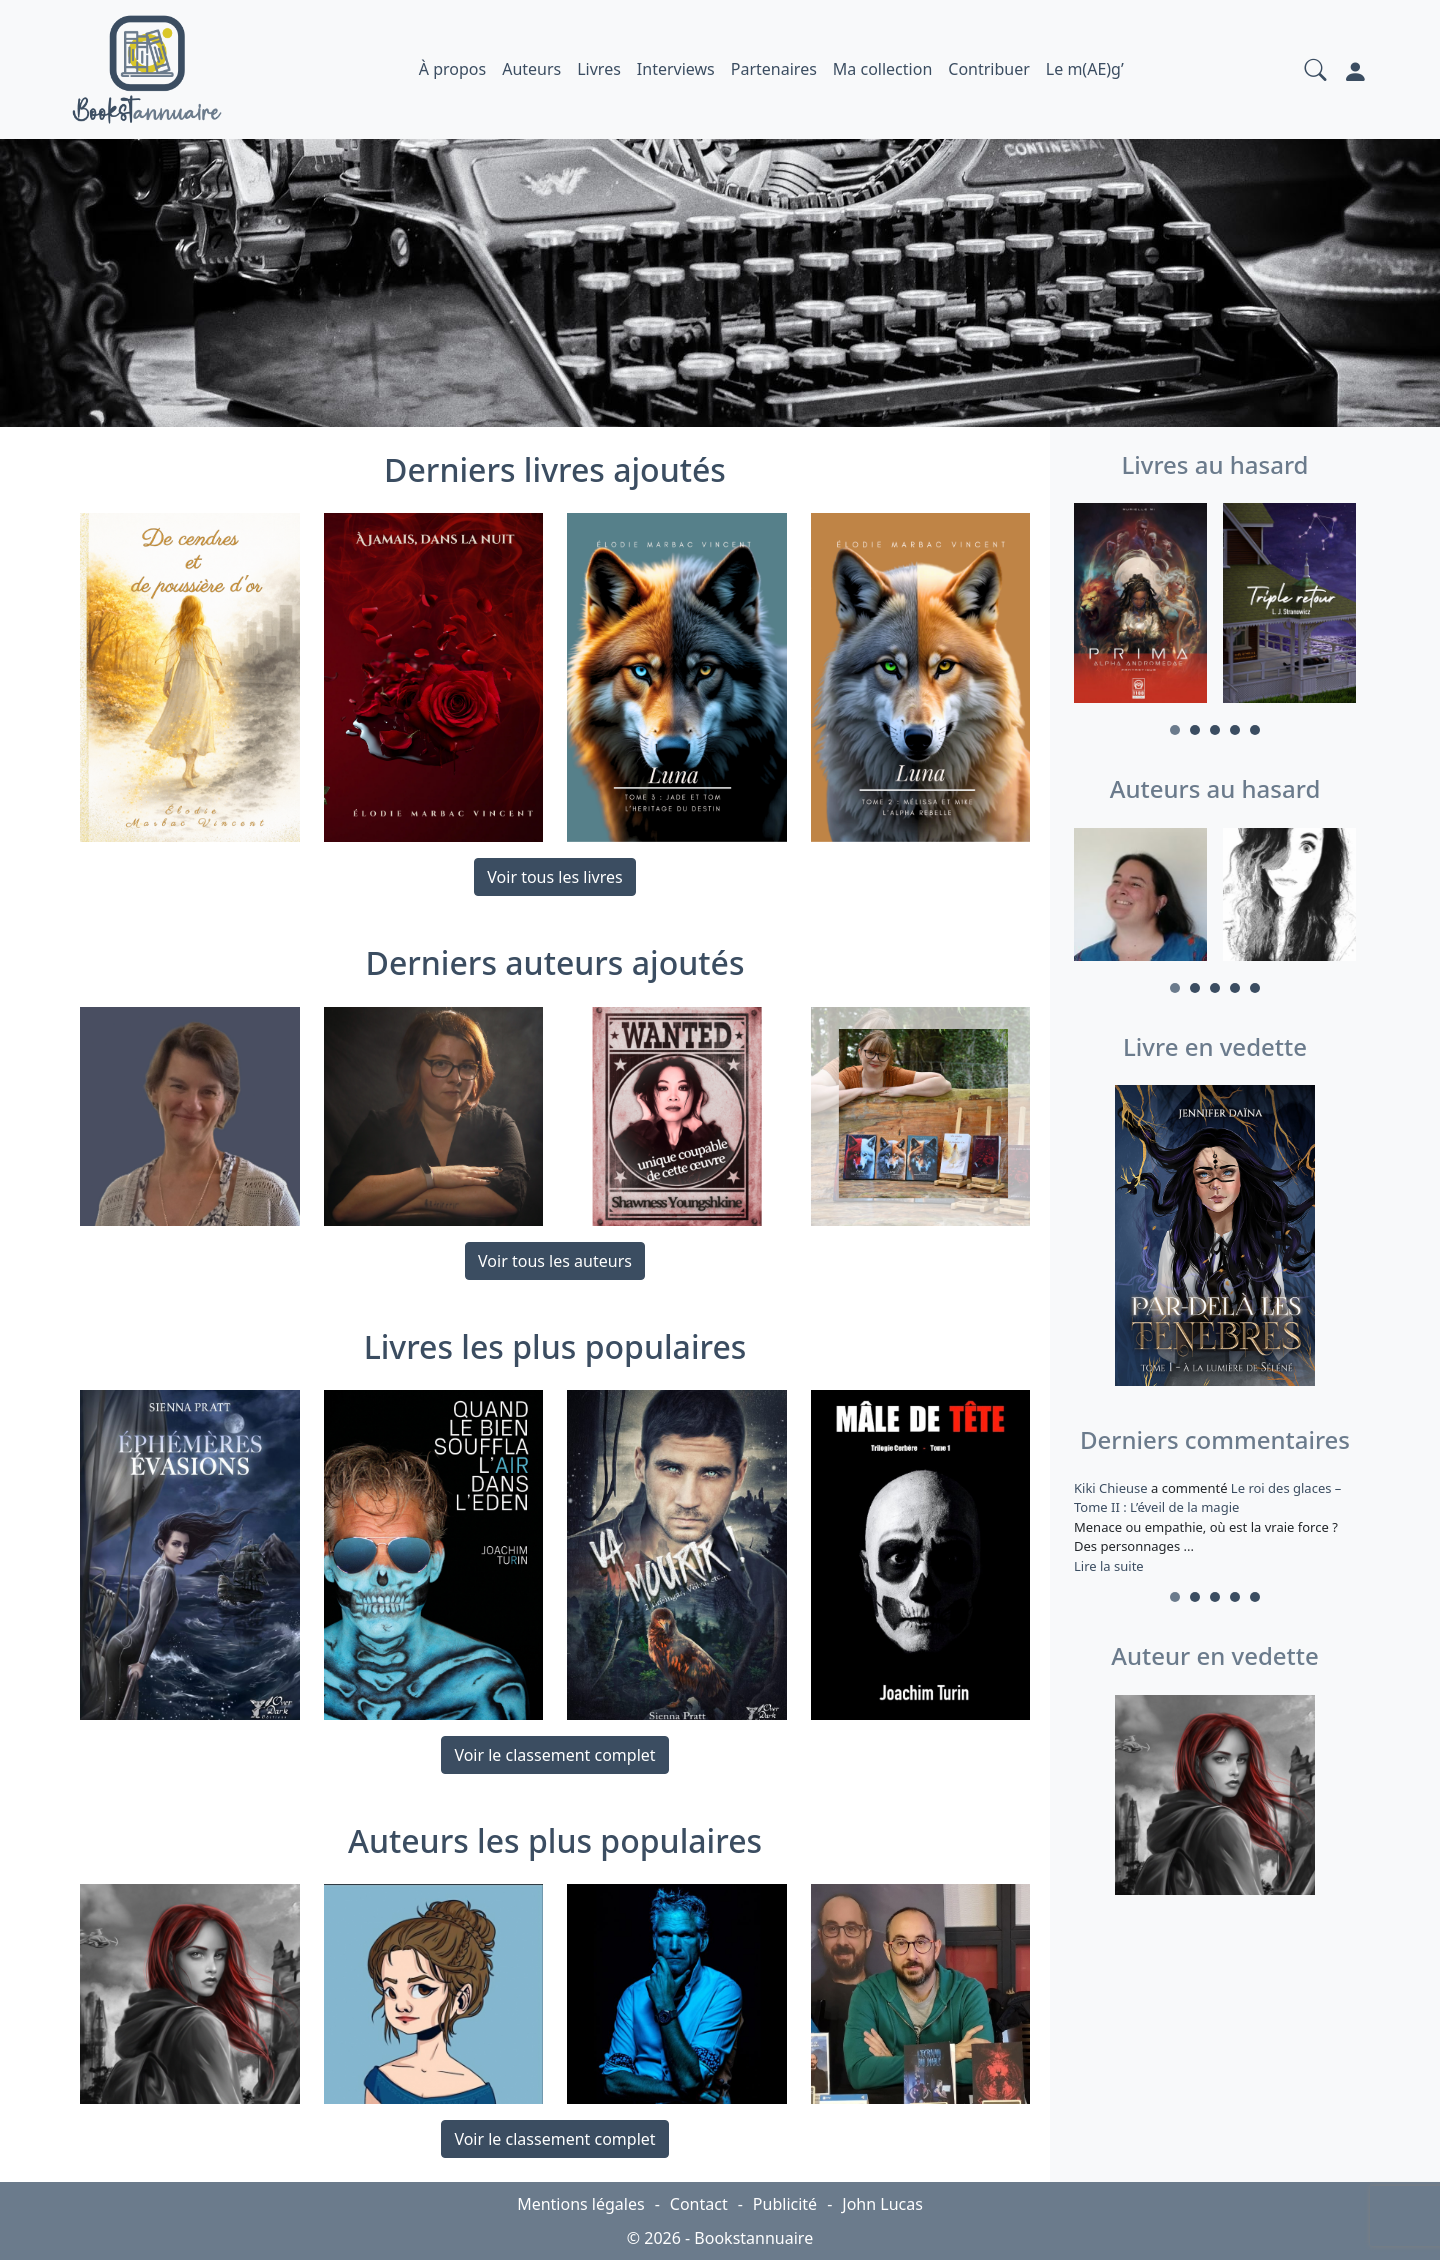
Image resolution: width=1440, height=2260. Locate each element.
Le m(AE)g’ (1085, 69)
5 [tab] (1255, 730)
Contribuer (989, 69)
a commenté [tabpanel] (1215, 1527)
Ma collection (882, 69)
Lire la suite (1109, 1566)
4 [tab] (1235, 730)
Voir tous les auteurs (555, 1261)
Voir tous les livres (554, 877)
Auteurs (531, 69)
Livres (599, 69)
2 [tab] (1195, 730)
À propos (452, 69)
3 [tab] (1215, 730)
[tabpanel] (1140, 606)
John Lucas (882, 2204)
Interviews (676, 69)
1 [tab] (1175, 730)
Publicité (785, 2204)
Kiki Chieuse (1112, 1488)
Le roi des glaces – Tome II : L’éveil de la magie (1207, 1498)
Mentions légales (581, 2204)
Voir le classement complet (554, 1755)
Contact (699, 2204)
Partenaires (774, 69)
